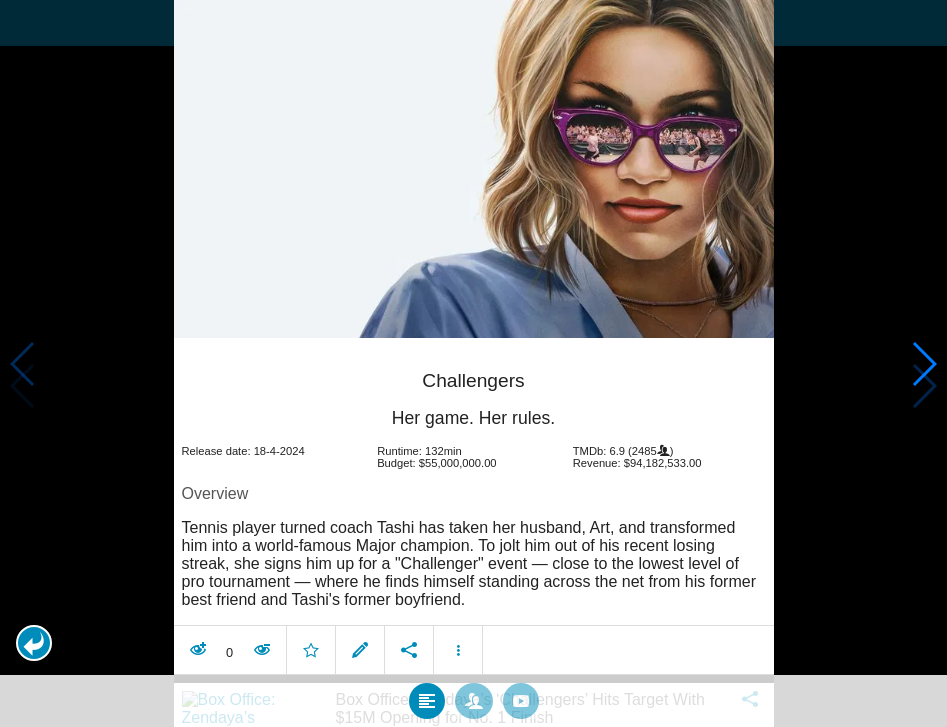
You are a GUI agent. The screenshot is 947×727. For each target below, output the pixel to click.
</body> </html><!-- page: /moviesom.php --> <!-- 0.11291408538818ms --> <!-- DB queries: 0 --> (473, 363)
